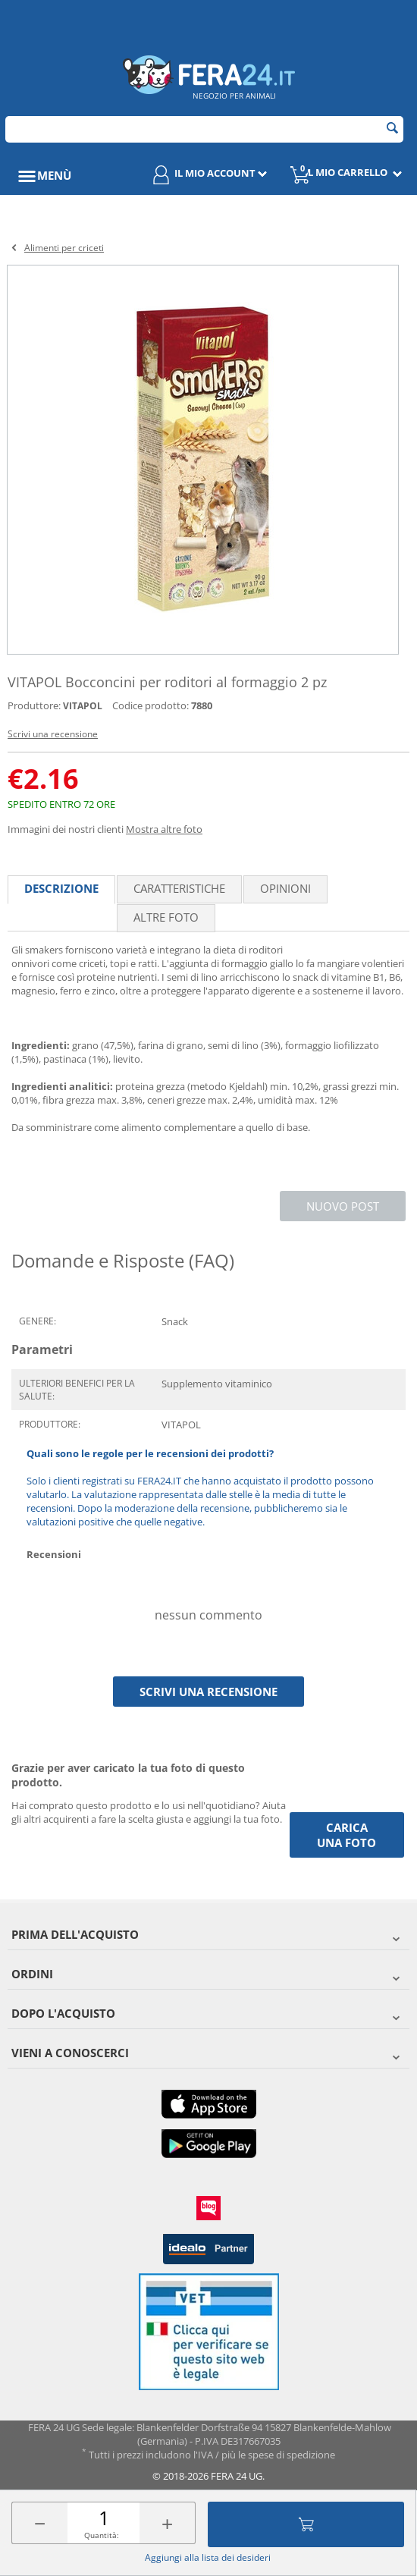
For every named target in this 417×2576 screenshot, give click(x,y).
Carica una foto (346, 1835)
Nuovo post (342, 1206)
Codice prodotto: (150, 705)
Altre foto (166, 917)
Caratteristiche (179, 888)
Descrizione (61, 888)
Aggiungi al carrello (306, 2524)
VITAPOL (82, 705)
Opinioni (285, 888)
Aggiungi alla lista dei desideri (208, 2557)
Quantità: (101, 2535)
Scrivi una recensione (53, 733)
